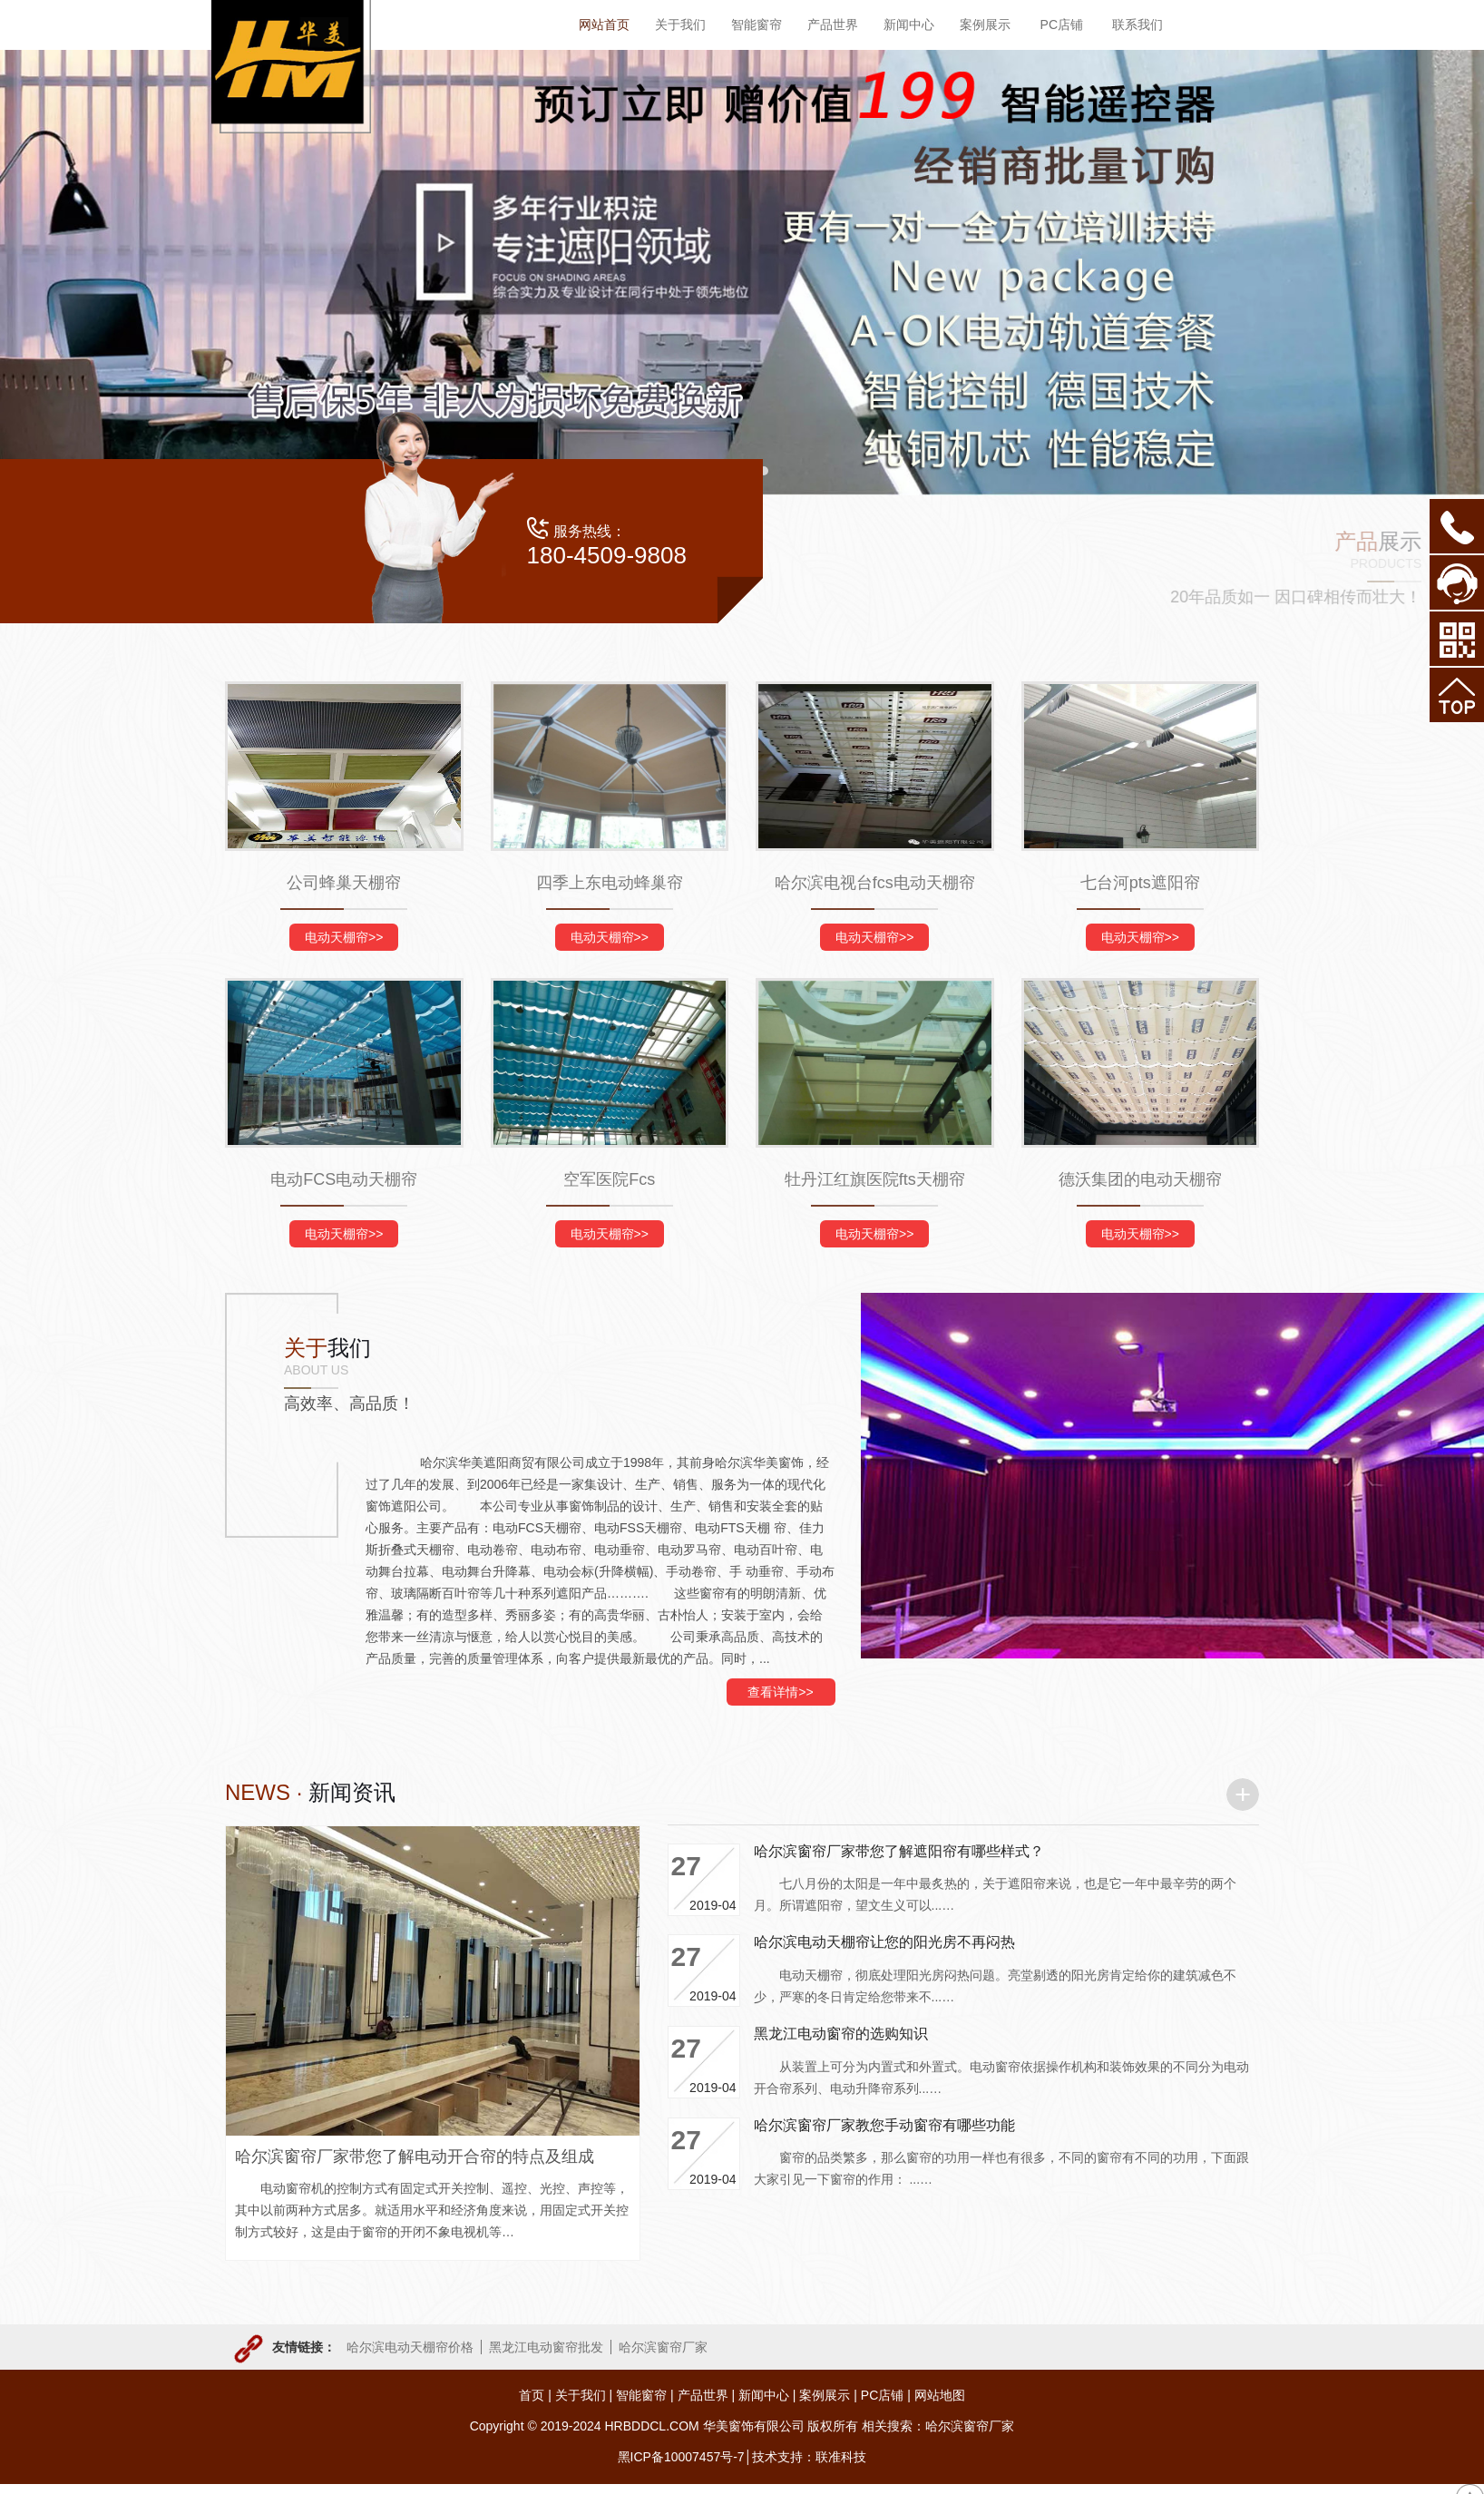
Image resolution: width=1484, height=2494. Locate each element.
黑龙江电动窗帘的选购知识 (841, 2033)
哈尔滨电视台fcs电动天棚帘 (875, 883)
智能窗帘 (641, 2395)
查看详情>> (780, 1692)
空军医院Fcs (609, 1179)
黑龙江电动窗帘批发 (546, 2347)
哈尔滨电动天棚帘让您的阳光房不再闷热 (884, 1942)
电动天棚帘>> (344, 937)
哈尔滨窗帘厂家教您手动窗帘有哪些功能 (884, 2125)
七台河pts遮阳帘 (1140, 883)
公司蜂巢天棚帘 (344, 883)
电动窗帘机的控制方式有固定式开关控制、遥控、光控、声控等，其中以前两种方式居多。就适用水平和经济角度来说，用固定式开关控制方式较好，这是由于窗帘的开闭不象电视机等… (432, 2210)
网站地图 (939, 2395)
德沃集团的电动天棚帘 (1140, 1179)
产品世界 (703, 2395)
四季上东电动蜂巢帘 (609, 883)
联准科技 (840, 2457)
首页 (531, 2395)
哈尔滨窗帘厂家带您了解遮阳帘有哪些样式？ (899, 1851)
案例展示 (824, 2395)
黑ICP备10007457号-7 (681, 2457)
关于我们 (580, 2395)
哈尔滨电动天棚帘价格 (410, 2347)
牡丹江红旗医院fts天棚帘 (875, 1179)
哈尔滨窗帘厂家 (663, 2347)
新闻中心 (763, 2395)
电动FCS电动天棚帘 (343, 1179)
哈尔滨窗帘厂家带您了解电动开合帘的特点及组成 (414, 2156)
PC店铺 (882, 2395)
